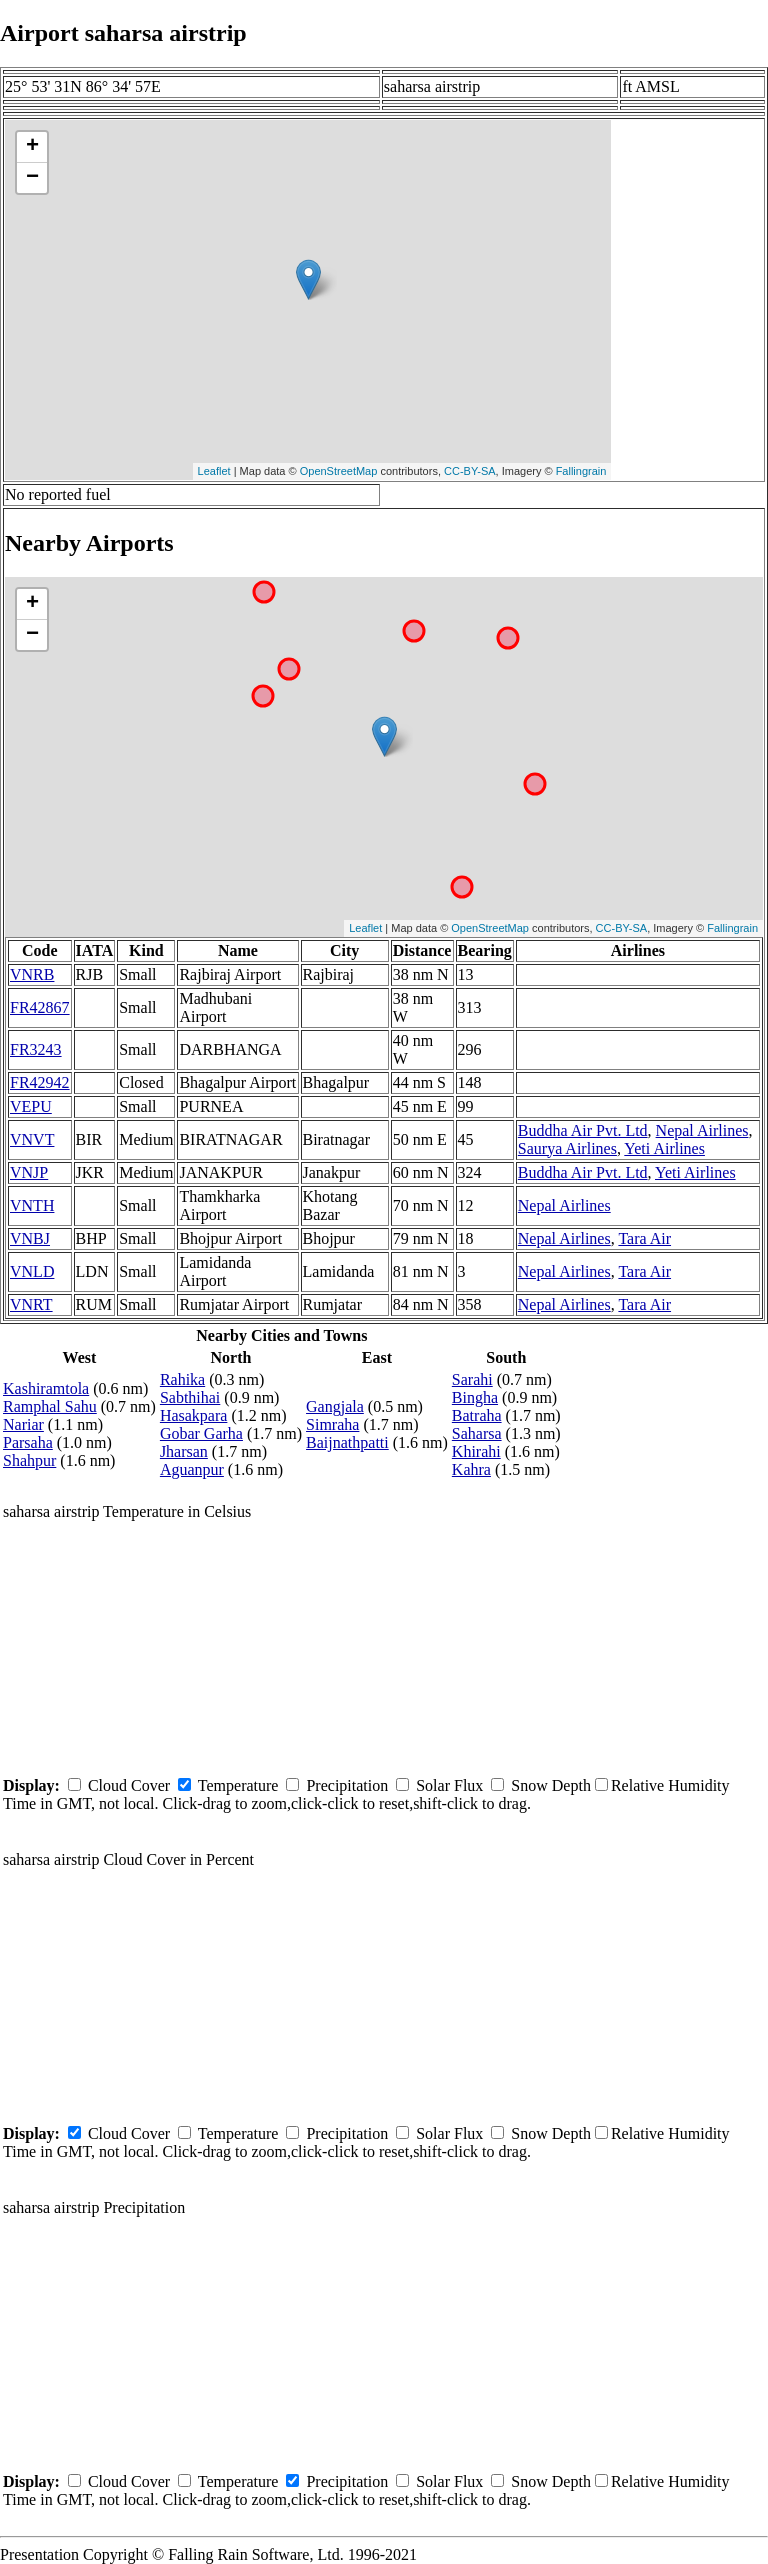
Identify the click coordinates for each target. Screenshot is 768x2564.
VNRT (31, 1304)
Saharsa (477, 1433)
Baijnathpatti (347, 1442)
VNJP (29, 1172)
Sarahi (472, 1379)
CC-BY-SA (470, 471)
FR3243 (36, 1049)
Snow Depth (551, 1785)
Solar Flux (449, 1785)
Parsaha (28, 1442)
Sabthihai (190, 1397)
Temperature (238, 1785)
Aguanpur (192, 1469)
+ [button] (32, 147)
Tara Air (644, 1238)
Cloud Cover (129, 1785)
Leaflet (214, 471)
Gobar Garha (201, 1433)
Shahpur (29, 1460)
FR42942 (40, 1082)
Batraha (477, 1415)
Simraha (332, 1424)
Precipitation (347, 1785)
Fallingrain (581, 471)
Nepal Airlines (702, 1130)
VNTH (32, 1205)
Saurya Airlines (567, 1148)
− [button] (32, 178)
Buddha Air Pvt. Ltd (583, 1130)
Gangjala (335, 1406)
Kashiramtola (46, 1388)
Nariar (23, 1424)
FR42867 (40, 1007)
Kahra (471, 1469)
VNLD (32, 1271)
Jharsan (184, 1451)
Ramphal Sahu (50, 1406)
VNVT (32, 1139)
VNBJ (30, 1238)
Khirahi (476, 1451)
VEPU (31, 1106)
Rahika (182, 1379)
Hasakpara (194, 1415)
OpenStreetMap (339, 471)
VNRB (32, 974)
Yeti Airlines (664, 1148)
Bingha (475, 1397)
